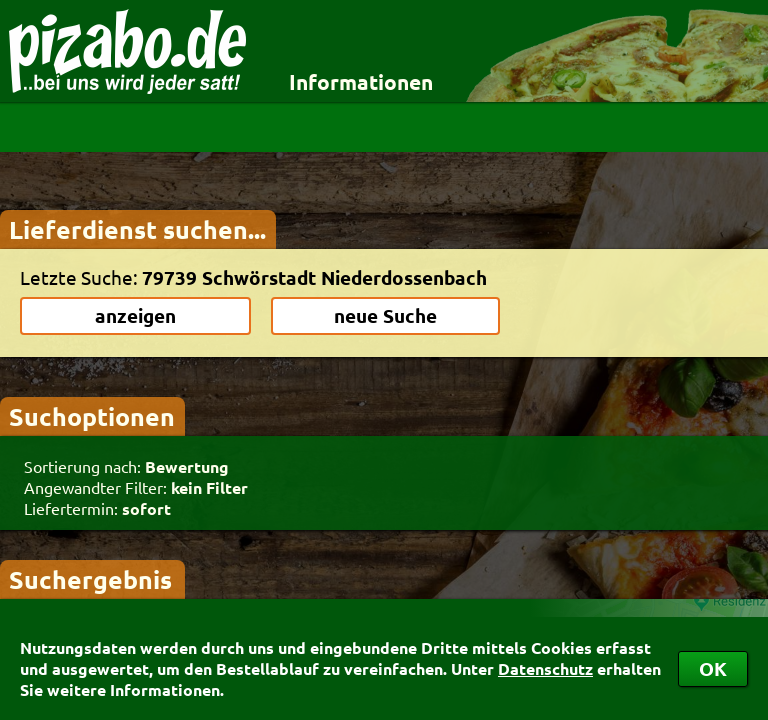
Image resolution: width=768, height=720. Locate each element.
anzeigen (135, 315)
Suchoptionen (92, 416)
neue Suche (385, 315)
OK (713, 668)
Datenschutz (545, 668)
